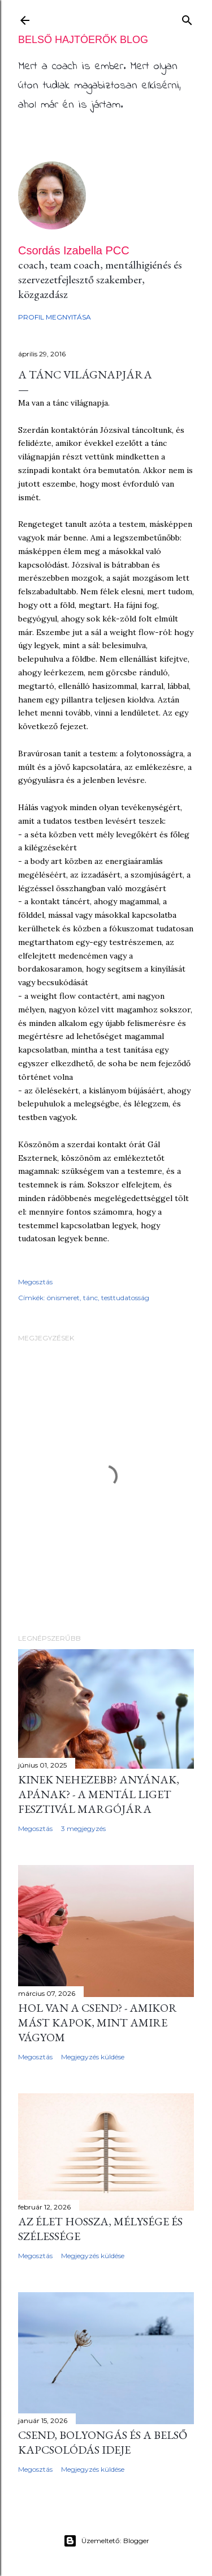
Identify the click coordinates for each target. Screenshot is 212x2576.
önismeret (63, 1297)
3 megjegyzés (83, 1828)
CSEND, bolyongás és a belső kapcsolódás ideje (102, 2442)
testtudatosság (125, 1297)
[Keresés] (187, 18)
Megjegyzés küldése (92, 2057)
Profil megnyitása (54, 317)
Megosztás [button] (35, 1282)
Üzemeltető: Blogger (106, 2541)
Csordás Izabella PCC (73, 250)
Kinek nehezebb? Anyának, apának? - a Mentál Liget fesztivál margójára (98, 1794)
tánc (90, 1297)
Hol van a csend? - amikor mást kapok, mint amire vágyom (97, 2022)
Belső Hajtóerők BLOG (83, 39)
